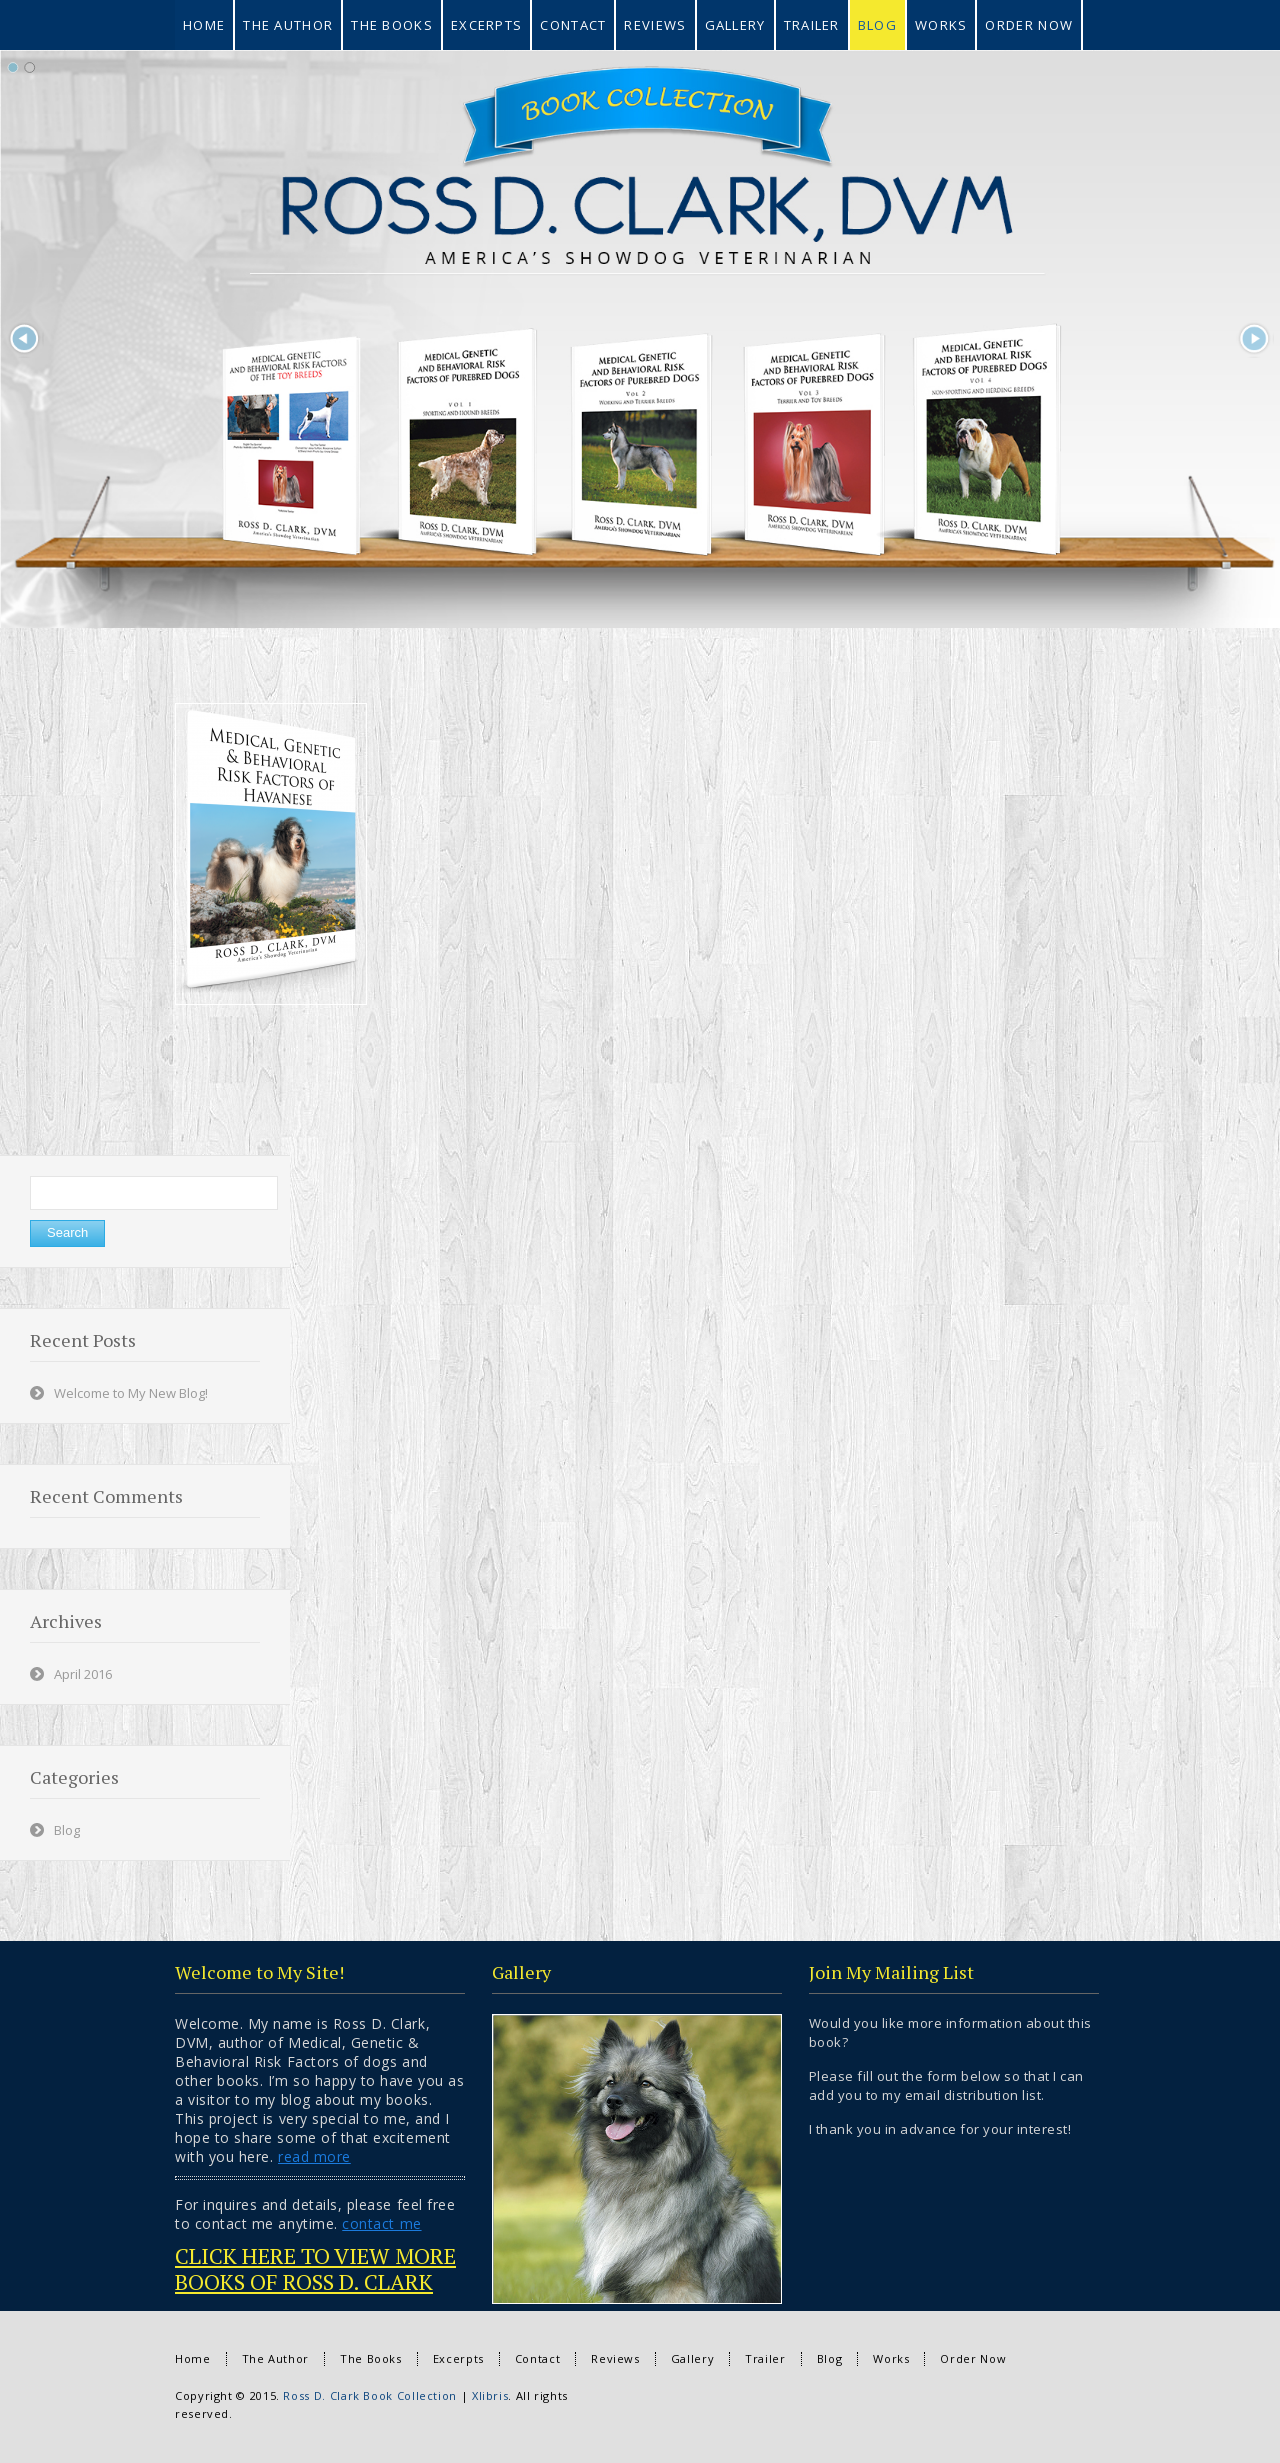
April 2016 (83, 1674)
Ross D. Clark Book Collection (370, 2395)
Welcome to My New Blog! (131, 1393)
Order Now (973, 2358)
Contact (537, 2358)
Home (193, 2358)
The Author (275, 2358)
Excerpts (458, 2358)
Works (891, 2358)
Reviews (615, 2358)
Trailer (765, 2358)
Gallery (692, 2358)
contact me (381, 2223)
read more (314, 2156)
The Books (371, 2358)
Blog (67, 1830)
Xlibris (490, 2395)
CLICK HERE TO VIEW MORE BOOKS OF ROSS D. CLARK (315, 2268)
